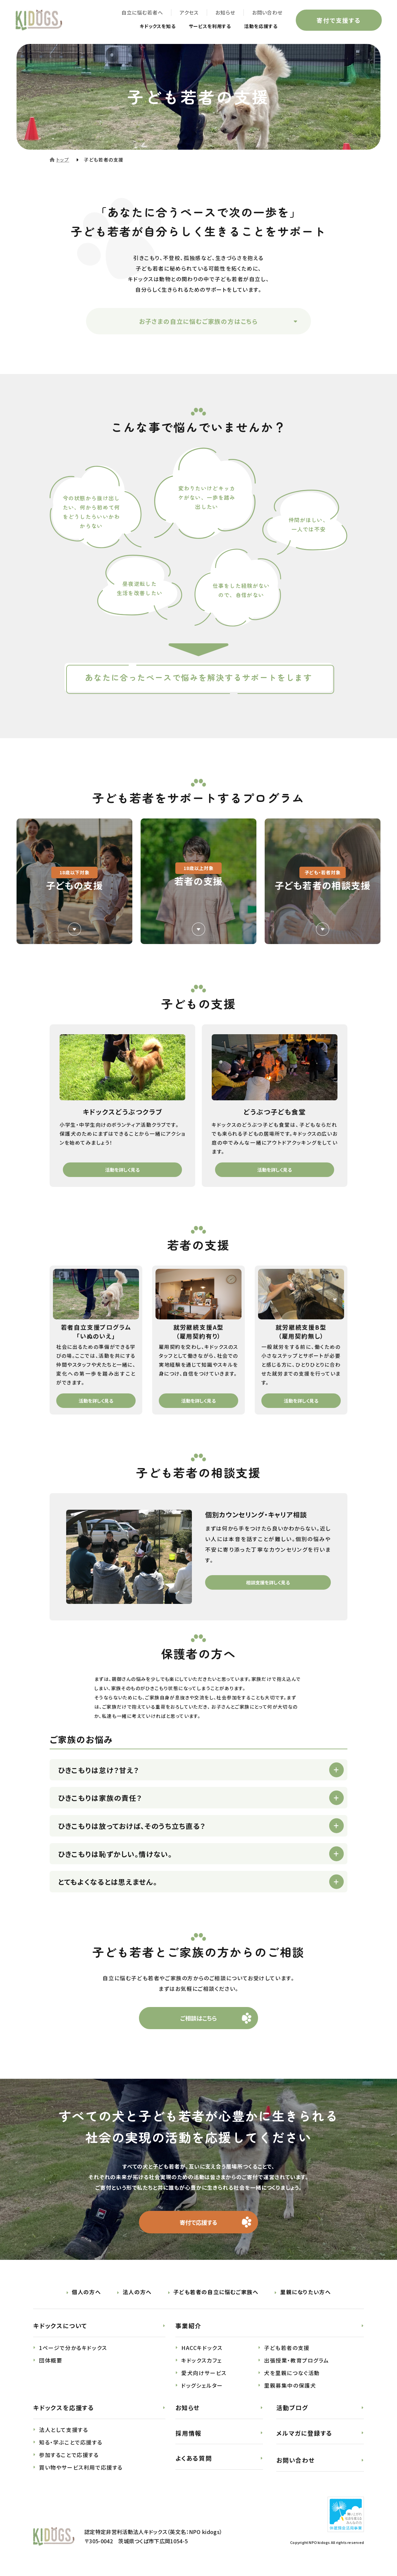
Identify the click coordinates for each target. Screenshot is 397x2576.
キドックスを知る (143, 27)
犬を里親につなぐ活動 (292, 2376)
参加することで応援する (69, 2458)
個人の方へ (86, 2295)
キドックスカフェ (201, 2364)
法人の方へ (137, 2295)
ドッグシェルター (202, 2389)
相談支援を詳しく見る (268, 1582)
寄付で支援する (337, 21)
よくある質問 (193, 2462)
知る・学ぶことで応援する (70, 2446)
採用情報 (188, 2436)
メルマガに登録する (304, 2436)
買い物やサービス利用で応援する (81, 2471)
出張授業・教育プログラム (296, 2364)
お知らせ (224, 13)
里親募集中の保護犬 (290, 2389)
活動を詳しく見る (122, 1169)
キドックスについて (60, 2329)
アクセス (187, 13)
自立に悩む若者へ (140, 13)
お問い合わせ (266, 13)
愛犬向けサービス (204, 2376)
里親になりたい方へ (305, 2295)
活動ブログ (292, 2411)
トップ (62, 159)
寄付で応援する (199, 2225)
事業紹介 (188, 2329)
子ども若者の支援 (287, 2351)
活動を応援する (257, 27)
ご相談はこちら (198, 2020)
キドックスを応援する (63, 2411)
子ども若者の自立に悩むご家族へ (215, 2295)
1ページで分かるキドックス (73, 2351)
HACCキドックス (201, 2351)
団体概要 (50, 2364)
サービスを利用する (201, 27)
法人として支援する (63, 2433)
